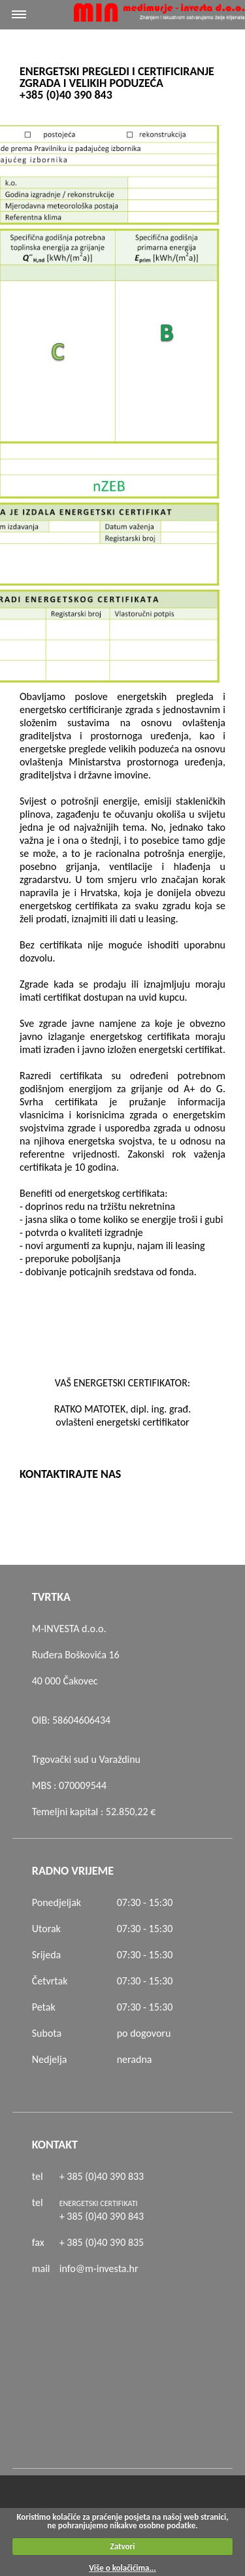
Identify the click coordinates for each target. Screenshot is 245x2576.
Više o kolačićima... (122, 2568)
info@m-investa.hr (99, 2268)
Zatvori (122, 2546)
